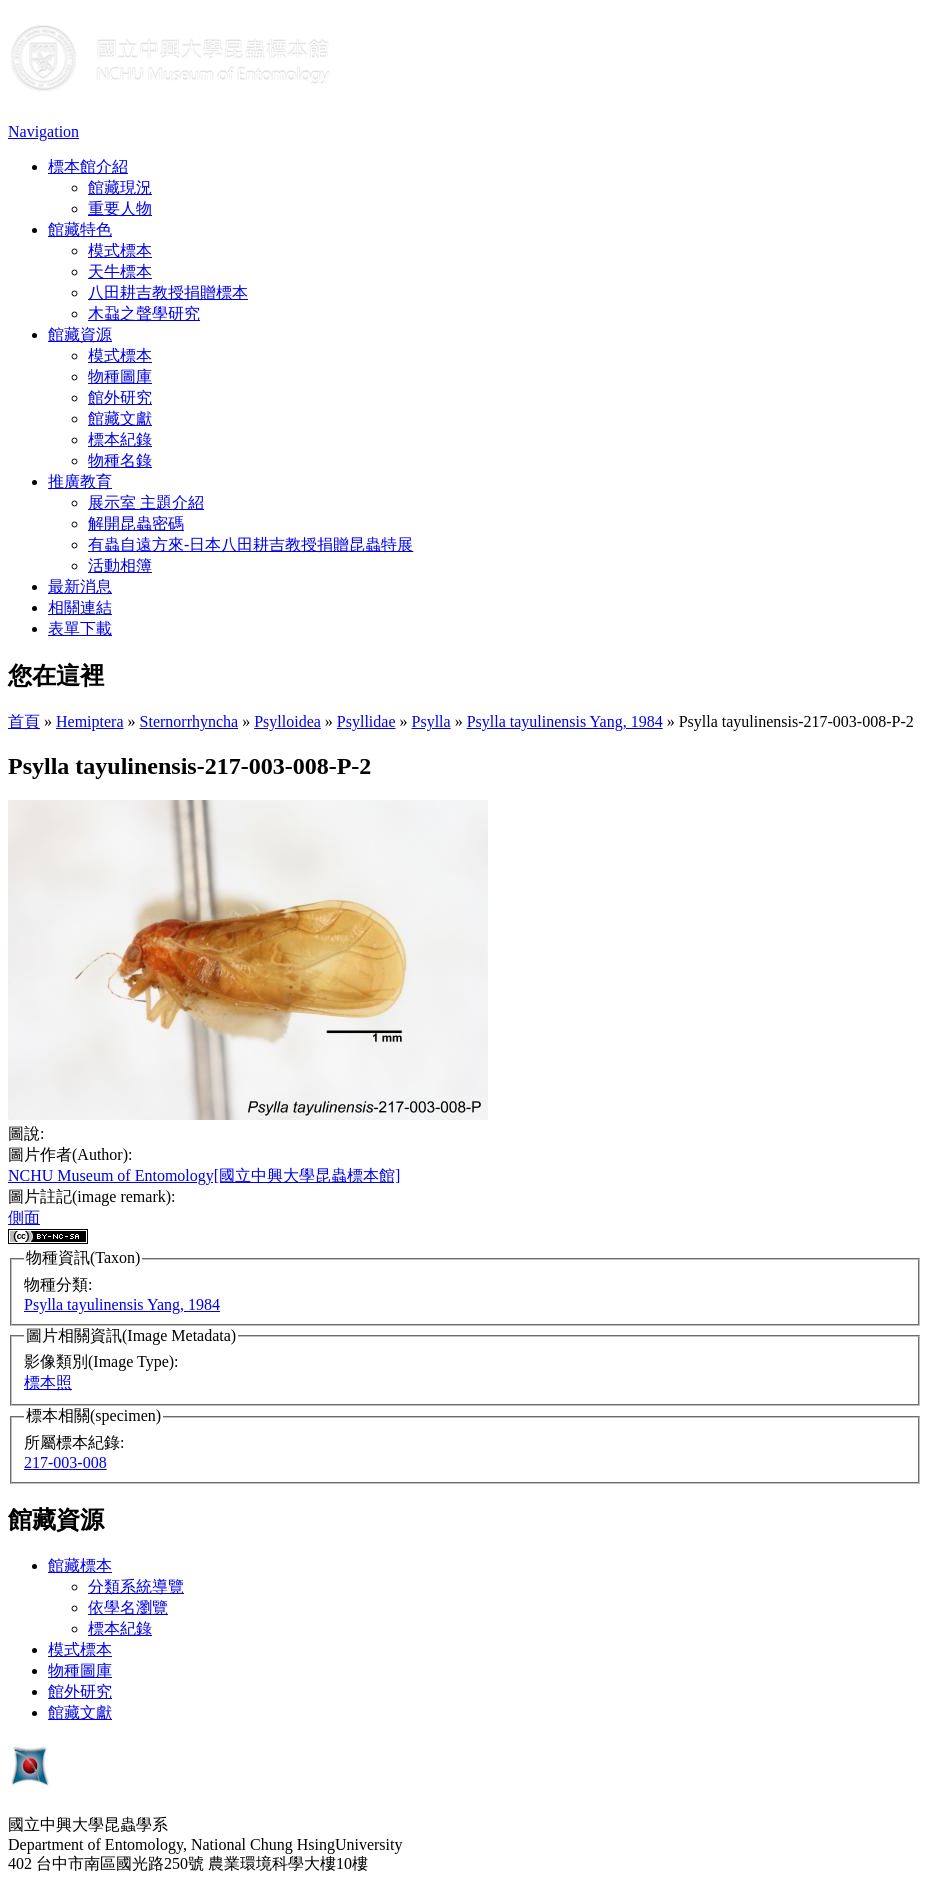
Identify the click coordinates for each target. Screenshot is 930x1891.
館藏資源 (80, 334)
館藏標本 (80, 1565)
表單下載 (80, 628)
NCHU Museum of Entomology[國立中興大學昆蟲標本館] (204, 1175)
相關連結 (80, 607)
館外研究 (120, 397)
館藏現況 (120, 187)
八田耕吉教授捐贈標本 (168, 292)
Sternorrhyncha (189, 721)
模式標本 (120, 250)
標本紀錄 (120, 439)
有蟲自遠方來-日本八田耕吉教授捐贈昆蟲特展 (250, 544)
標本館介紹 (88, 166)
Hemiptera (90, 721)
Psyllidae (366, 721)
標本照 (48, 1382)
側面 (24, 1217)
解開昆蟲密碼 (136, 523)
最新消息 (80, 586)
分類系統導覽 (136, 1586)
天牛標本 (120, 271)
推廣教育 (80, 481)
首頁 (24, 721)
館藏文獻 (120, 418)
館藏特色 (80, 229)
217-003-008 (65, 1462)
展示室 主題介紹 (146, 502)
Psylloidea (287, 721)
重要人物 (120, 208)
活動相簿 (120, 565)
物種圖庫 (120, 376)
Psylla (431, 721)
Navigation (43, 131)
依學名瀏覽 (128, 1607)
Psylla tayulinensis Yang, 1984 (565, 721)
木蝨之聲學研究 (144, 313)
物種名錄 (120, 460)
